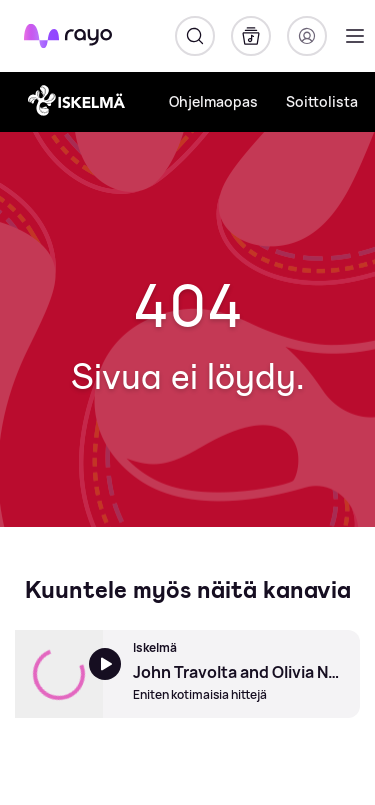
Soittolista (322, 101)
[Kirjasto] (251, 36)
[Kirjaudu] (307, 36)
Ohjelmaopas (213, 101)
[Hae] (195, 36)
